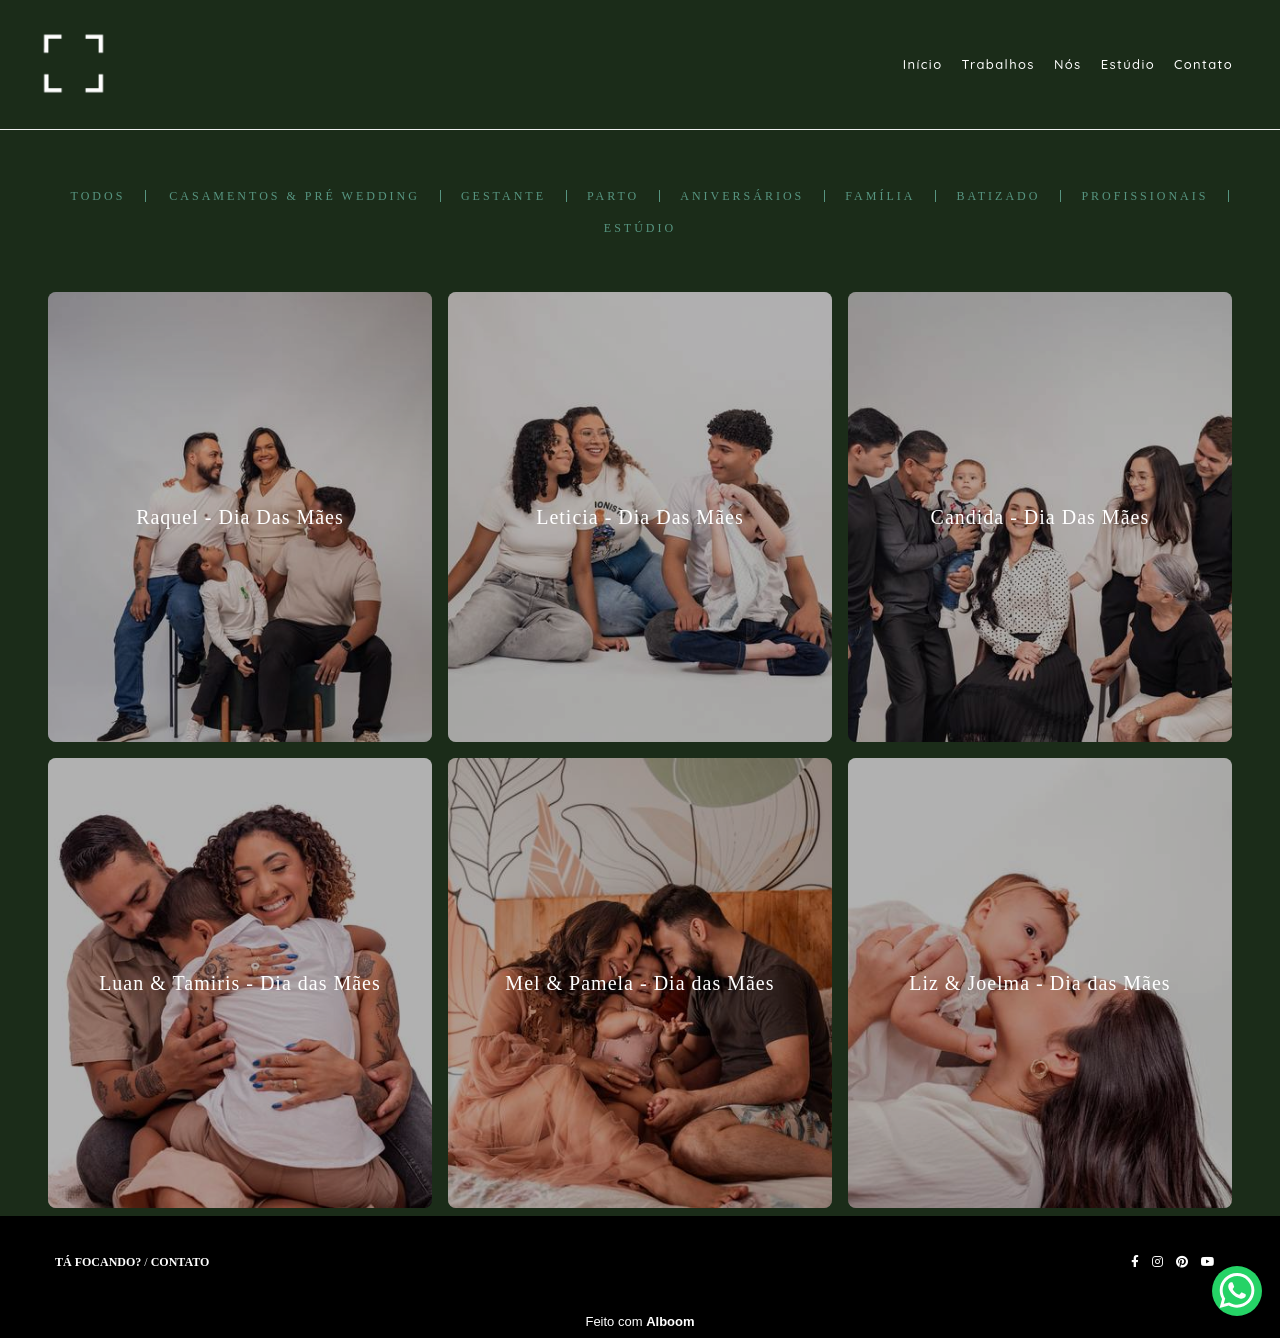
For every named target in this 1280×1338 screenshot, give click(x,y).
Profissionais (1144, 196)
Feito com (639, 1321)
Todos (98, 196)
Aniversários (742, 196)
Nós (1068, 64)
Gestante (503, 196)
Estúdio (1128, 64)
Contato (1203, 64)
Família (880, 196)
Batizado (998, 196)
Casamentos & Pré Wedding (294, 196)
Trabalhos (998, 64)
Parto (613, 196)
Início (923, 64)
